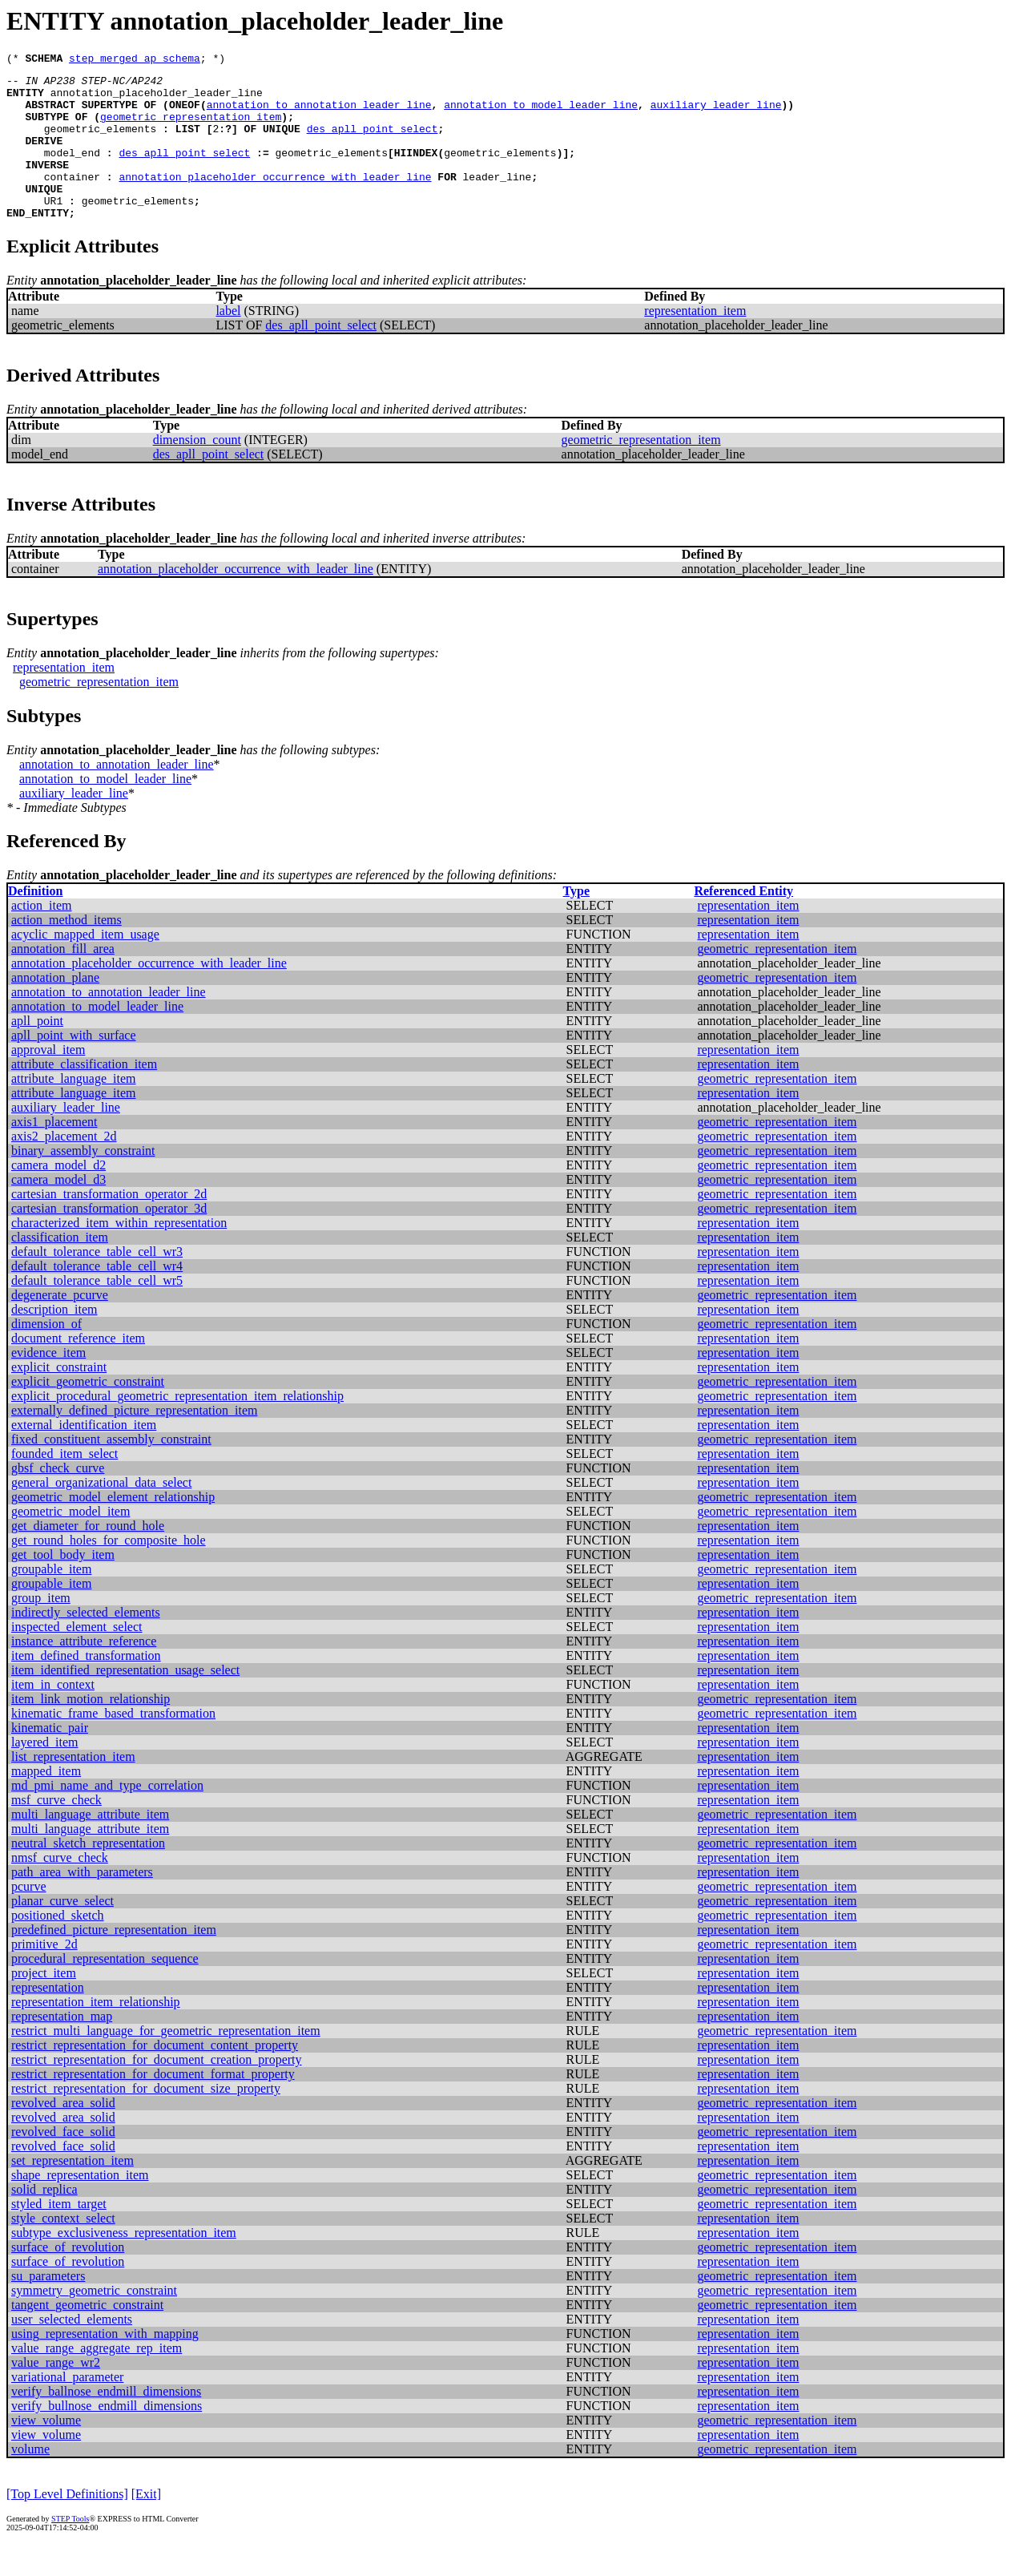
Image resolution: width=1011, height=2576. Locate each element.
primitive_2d (44, 1975)
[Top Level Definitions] (67, 2525)
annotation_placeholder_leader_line (156, 99)
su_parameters (48, 2307)
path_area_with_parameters (82, 1903)
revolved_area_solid (63, 2134)
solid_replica (44, 2220)
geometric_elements (100, 142)
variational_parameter (67, 2408)
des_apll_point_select (372, 142)
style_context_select (63, 2249)
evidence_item (48, 1384)
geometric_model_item (70, 1542)
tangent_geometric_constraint (87, 2336)
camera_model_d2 (58, 1196)
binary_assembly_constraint (83, 1182)
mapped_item (46, 1802)
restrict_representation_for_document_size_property (145, 2119)
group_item (40, 1629)
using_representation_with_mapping (105, 2365)
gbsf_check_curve (57, 1499)
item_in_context (53, 1715)
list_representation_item (73, 1788)
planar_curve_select (62, 1932)
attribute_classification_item (84, 1095)
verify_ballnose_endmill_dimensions (106, 2422)
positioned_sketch (57, 1946)
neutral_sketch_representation (88, 1874)
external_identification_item (83, 1456)
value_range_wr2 (55, 2393)
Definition (35, 922)
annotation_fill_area (63, 980)
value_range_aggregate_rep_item (96, 2379)
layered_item (45, 1773)
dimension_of (46, 1355)
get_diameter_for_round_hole (87, 1557)
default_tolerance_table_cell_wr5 (97, 1311)
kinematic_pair (49, 1759)
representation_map (61, 2047)
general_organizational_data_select (101, 1513)
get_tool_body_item (63, 1586)
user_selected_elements (71, 2350)
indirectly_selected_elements (85, 1643)
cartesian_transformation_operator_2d (109, 1225)
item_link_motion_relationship (90, 1730)
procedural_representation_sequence (105, 1990)
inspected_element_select (76, 1658)
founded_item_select (64, 1485)
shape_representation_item (80, 2206)
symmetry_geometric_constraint (94, 2321)
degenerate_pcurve (59, 1326)
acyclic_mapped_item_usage (85, 965)
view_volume (46, 2451)
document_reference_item (78, 1369)
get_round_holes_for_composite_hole (108, 1571)
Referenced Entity (743, 922)
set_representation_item (72, 2191)
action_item (41, 936)
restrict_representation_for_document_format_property (153, 2105)
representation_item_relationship (95, 2033)
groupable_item (51, 1600)
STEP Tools (70, 2550)
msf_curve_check (56, 1831)
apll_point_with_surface (73, 1066)
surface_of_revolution (67, 2278)
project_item (43, 2004)
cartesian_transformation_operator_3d (109, 1239)
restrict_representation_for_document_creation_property (156, 2091)
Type (576, 922)
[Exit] (146, 2525)
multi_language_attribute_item (90, 1845)
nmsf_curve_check (59, 1889)
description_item (54, 1340)
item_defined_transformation (86, 1687)
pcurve (28, 1917)
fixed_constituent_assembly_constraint (111, 1470)
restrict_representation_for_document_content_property (154, 2076)
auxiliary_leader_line (716, 114)
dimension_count (197, 471)
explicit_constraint (59, 1398)
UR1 (53, 229)
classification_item (59, 1268)
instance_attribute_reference (83, 1672)
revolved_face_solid (63, 2163)
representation (47, 2018)
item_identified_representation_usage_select (125, 1701)
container (72, 200)
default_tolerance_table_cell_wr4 (97, 1297)
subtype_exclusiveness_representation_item (123, 2264)
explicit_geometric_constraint (87, 1412)
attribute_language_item (73, 1109)
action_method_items (66, 951)
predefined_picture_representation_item (113, 1961)
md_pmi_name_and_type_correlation (107, 1816)
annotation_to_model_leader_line (541, 114)
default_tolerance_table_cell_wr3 (97, 1283)
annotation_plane (55, 1008)
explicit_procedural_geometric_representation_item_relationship (177, 1427)
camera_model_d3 (58, 1210)
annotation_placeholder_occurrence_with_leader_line (275, 200)
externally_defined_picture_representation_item (134, 1441)
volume (30, 2480)
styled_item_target (59, 2235)
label (227, 342)
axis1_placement (54, 1153)
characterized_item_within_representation (119, 1254)
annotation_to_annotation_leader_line (319, 114)
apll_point (37, 1052)
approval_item (48, 1081)
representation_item (695, 342)
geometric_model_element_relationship (113, 1528)
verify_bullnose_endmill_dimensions (106, 2437)
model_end (72, 171)
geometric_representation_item (190, 128)
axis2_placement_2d (64, 1167)
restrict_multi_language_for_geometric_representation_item (165, 2062)
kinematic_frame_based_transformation (113, 1744)
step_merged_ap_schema (134, 60)
